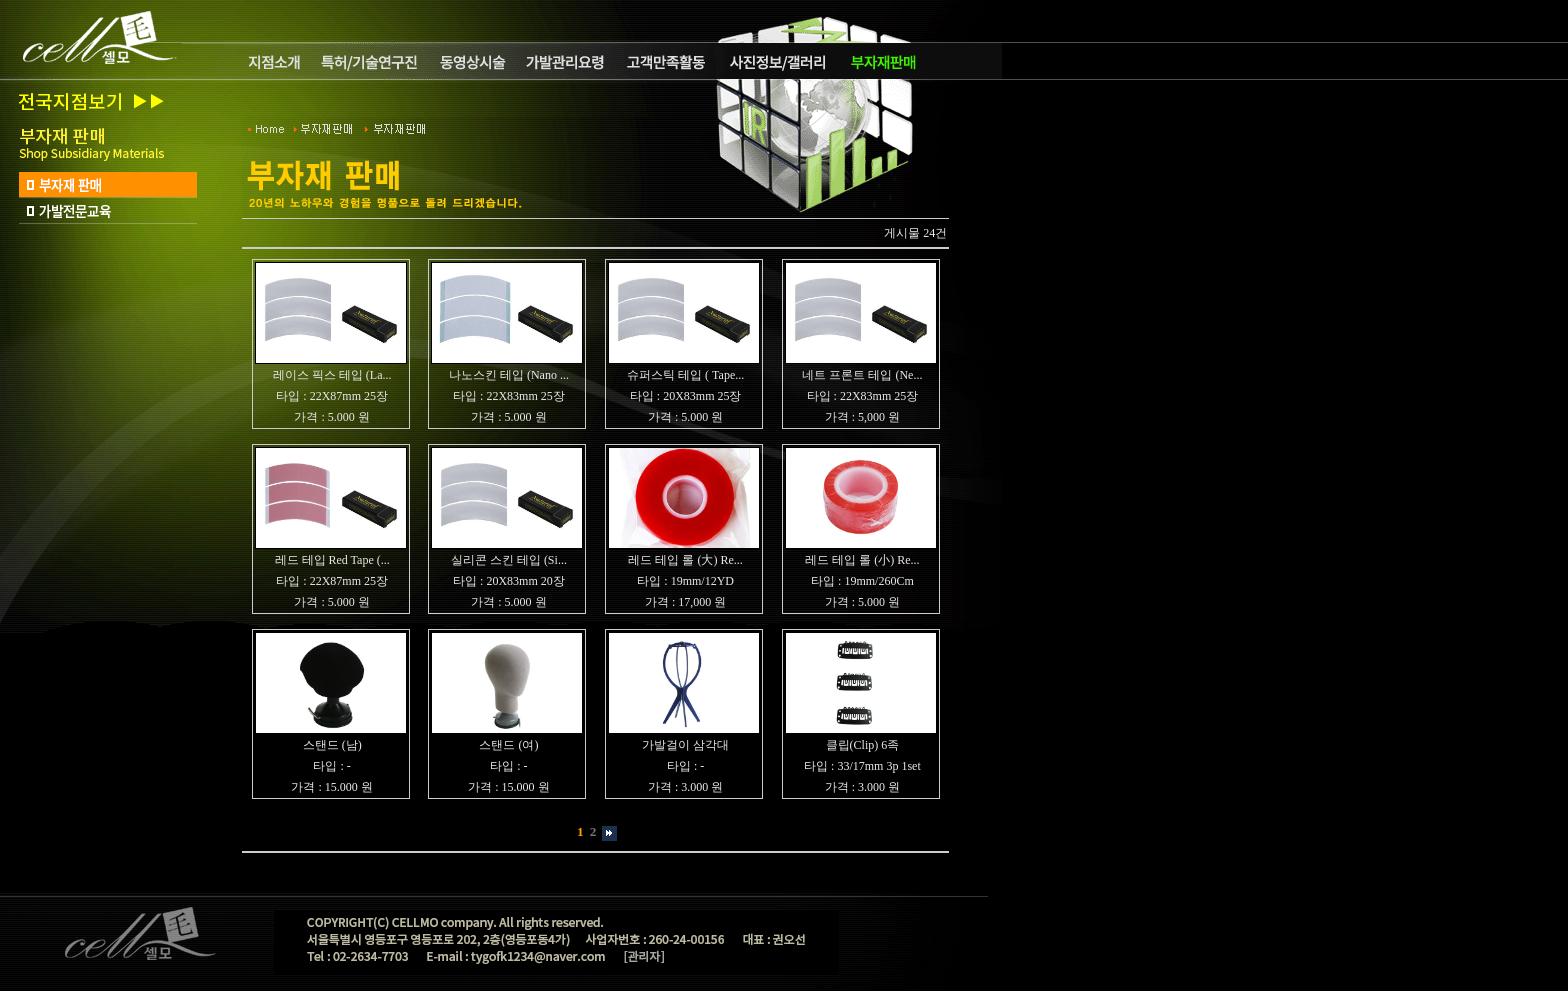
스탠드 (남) (332, 745)
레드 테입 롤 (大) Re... (685, 560)
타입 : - (331, 766)
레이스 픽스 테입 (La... (332, 375)
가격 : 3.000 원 (685, 787)
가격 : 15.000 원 (331, 787)
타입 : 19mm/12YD (685, 581)
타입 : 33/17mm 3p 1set (862, 766)
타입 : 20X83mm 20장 (509, 581)
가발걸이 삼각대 (685, 745)
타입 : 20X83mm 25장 (686, 396)
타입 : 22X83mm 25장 (509, 396)
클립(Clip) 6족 (863, 745)
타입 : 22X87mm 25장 (332, 396)
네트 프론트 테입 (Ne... (862, 375)
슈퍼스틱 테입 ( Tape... (685, 375)
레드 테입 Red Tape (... (332, 560)
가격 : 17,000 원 (685, 602)
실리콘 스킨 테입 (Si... (509, 560)
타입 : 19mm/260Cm (862, 581)
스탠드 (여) (508, 745)
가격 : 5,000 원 (862, 417)
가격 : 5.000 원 (331, 417)
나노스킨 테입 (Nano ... (509, 375)
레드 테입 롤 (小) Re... (862, 560)
